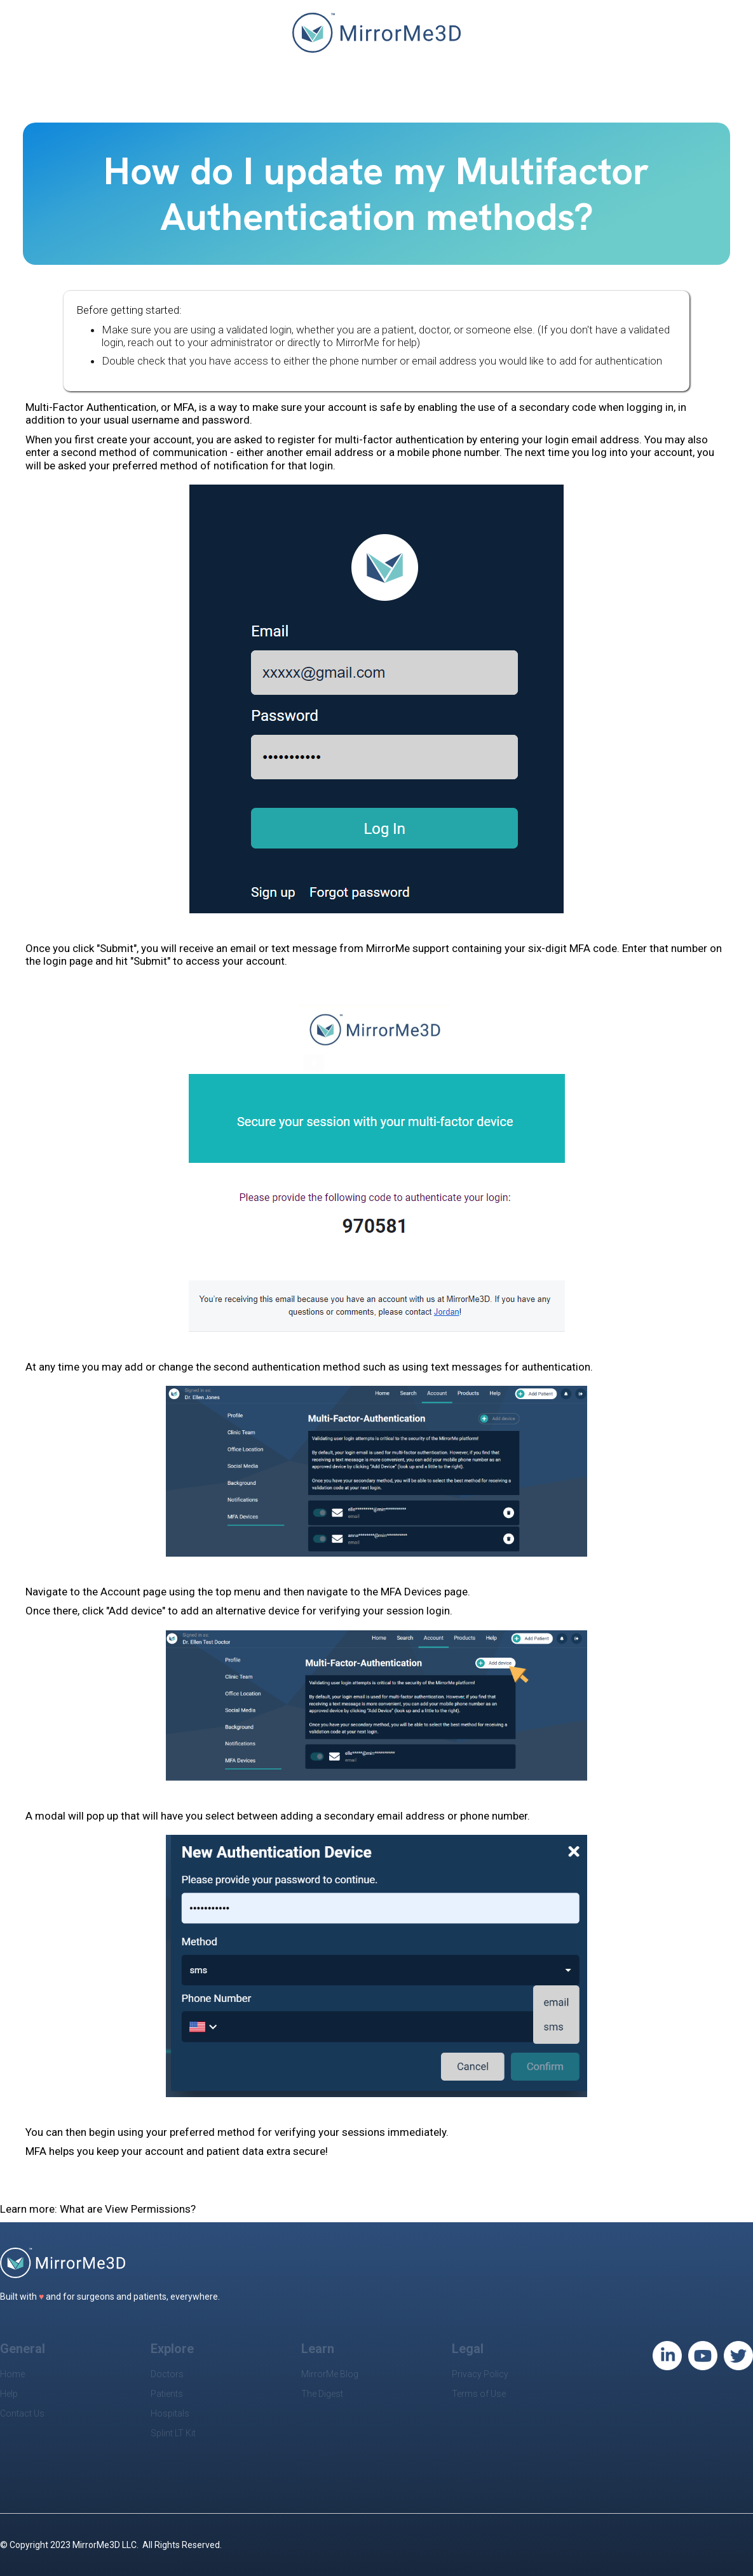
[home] (376, 39)
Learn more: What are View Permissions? (98, 2209)
